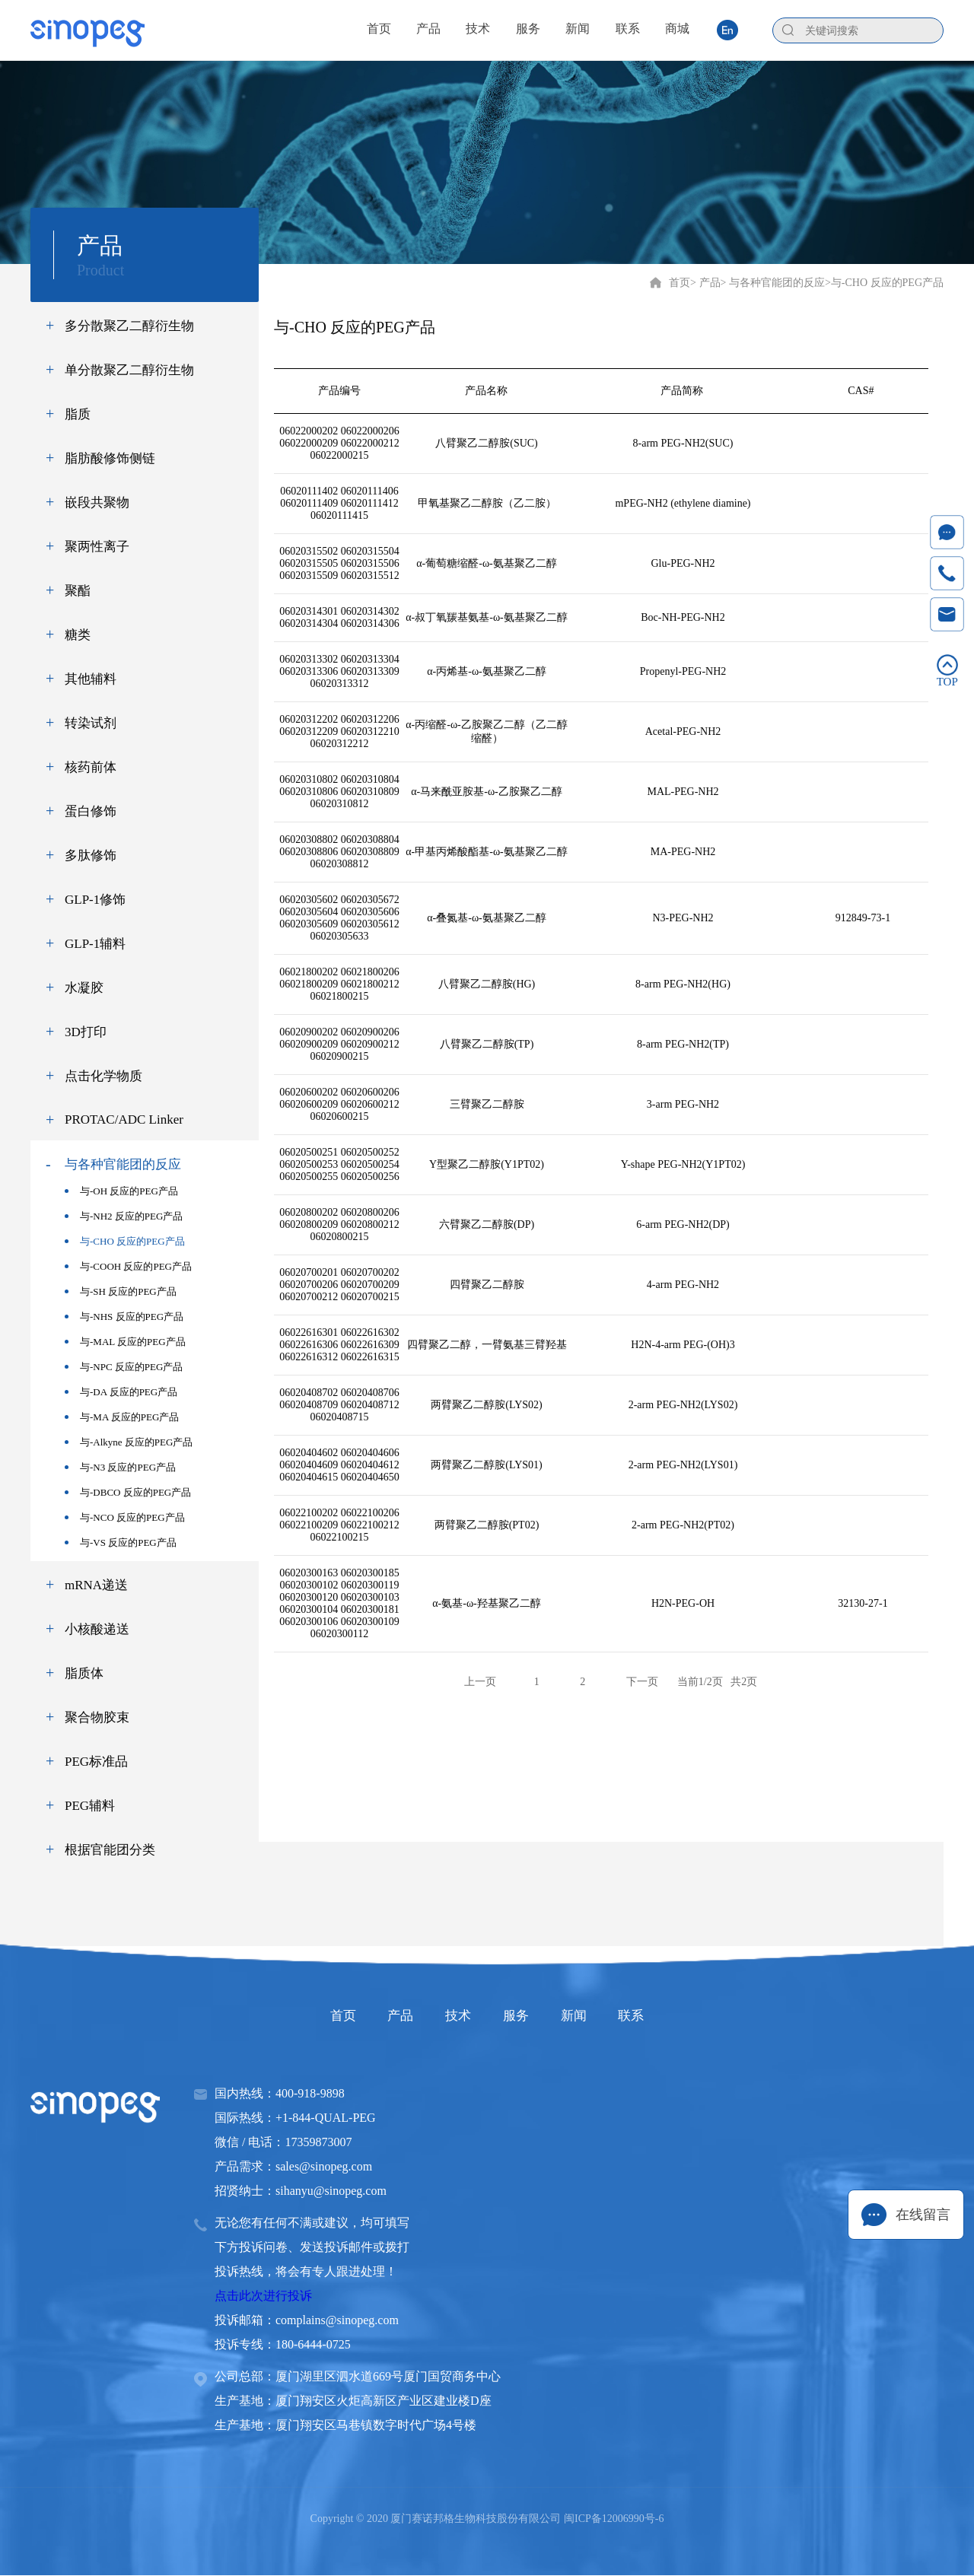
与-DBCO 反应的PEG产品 (128, 1492)
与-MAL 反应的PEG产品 (125, 1341)
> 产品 (705, 282)
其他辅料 (90, 679)
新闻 (605, 2016)
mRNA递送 (96, 1585)
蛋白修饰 (90, 811)
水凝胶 (84, 988)
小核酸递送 (97, 1629)
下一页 (642, 1681)
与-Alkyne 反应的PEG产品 (129, 1442)
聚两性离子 (97, 546)
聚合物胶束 (97, 1717)
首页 (679, 282)
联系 (685, 2016)
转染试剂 (90, 723)
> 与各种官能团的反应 (773, 282)
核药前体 (90, 767)
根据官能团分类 (110, 1850)
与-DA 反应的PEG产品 (121, 1392)
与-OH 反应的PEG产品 (121, 1191)
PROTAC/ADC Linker (124, 1119)
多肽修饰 (90, 855)
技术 (447, 2016)
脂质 (78, 414)
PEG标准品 (96, 1761)
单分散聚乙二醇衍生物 (129, 370)
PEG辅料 (90, 1805)
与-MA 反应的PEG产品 (122, 1417)
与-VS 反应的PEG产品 (121, 1542)
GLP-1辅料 (95, 944)
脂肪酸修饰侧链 (110, 458)
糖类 (78, 635)
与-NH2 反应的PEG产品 (124, 1216)
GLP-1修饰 (95, 899)
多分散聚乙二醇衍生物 (129, 326)
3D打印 (86, 1032)
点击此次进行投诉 (263, 2296)
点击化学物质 (103, 1076)
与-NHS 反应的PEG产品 (124, 1316)
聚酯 (78, 591)
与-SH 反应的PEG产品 (121, 1291)
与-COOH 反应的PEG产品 (128, 1266)
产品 (368, 2016)
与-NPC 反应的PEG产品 (124, 1366)
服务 (526, 2016)
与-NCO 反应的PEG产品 (125, 1517)
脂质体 (84, 1673)
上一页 (480, 1681)
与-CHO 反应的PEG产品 (125, 1241)
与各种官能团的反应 (123, 1164)
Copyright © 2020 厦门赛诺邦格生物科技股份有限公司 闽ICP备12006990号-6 (487, 2519)
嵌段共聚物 (97, 502)
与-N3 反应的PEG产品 (120, 1467)
